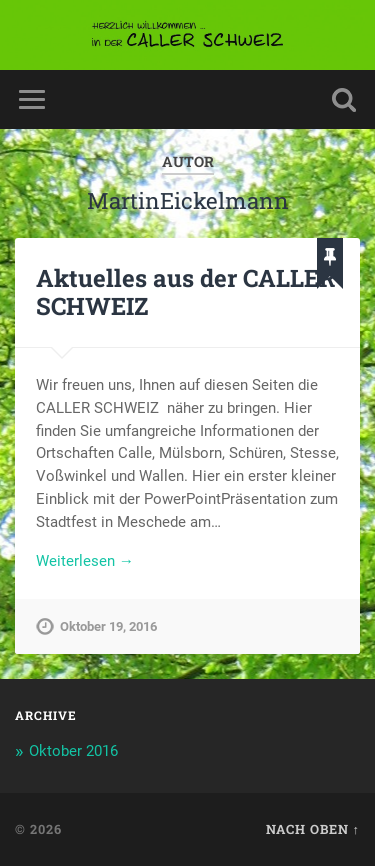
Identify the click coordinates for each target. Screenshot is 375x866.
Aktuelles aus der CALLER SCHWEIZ (186, 292)
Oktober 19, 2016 (108, 626)
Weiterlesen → (85, 561)
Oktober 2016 (73, 751)
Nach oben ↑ (313, 829)
